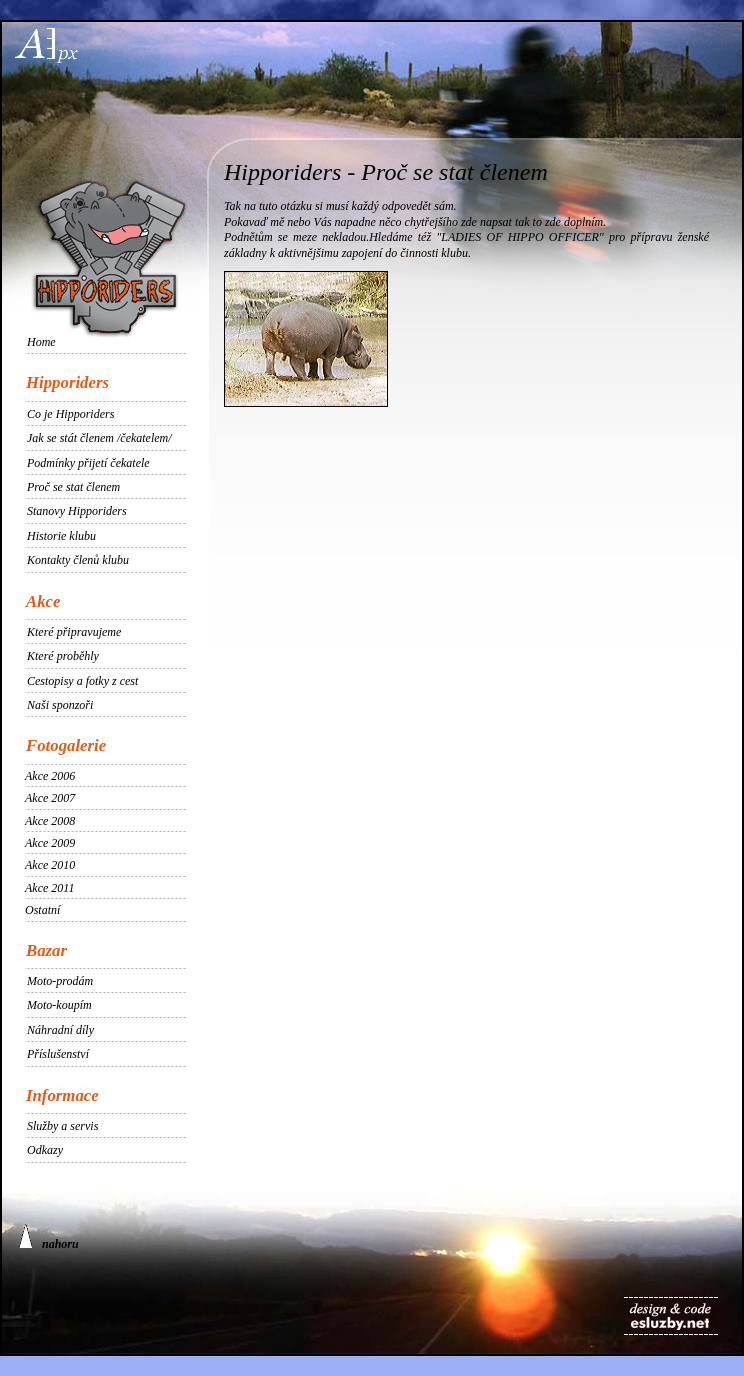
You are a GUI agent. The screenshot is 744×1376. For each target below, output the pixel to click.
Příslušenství (58, 1054)
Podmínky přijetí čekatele (88, 463)
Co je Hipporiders (70, 414)
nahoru (49, 1237)
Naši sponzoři (60, 705)
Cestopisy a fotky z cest (82, 681)
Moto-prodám (60, 981)
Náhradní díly (60, 1030)
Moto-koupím (59, 1005)
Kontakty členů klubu (78, 560)
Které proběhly (63, 656)
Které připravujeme (74, 632)
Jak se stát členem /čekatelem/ (99, 438)
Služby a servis (62, 1126)
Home (41, 342)
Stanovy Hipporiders (77, 511)
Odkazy (45, 1150)
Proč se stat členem (73, 487)
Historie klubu (61, 536)
